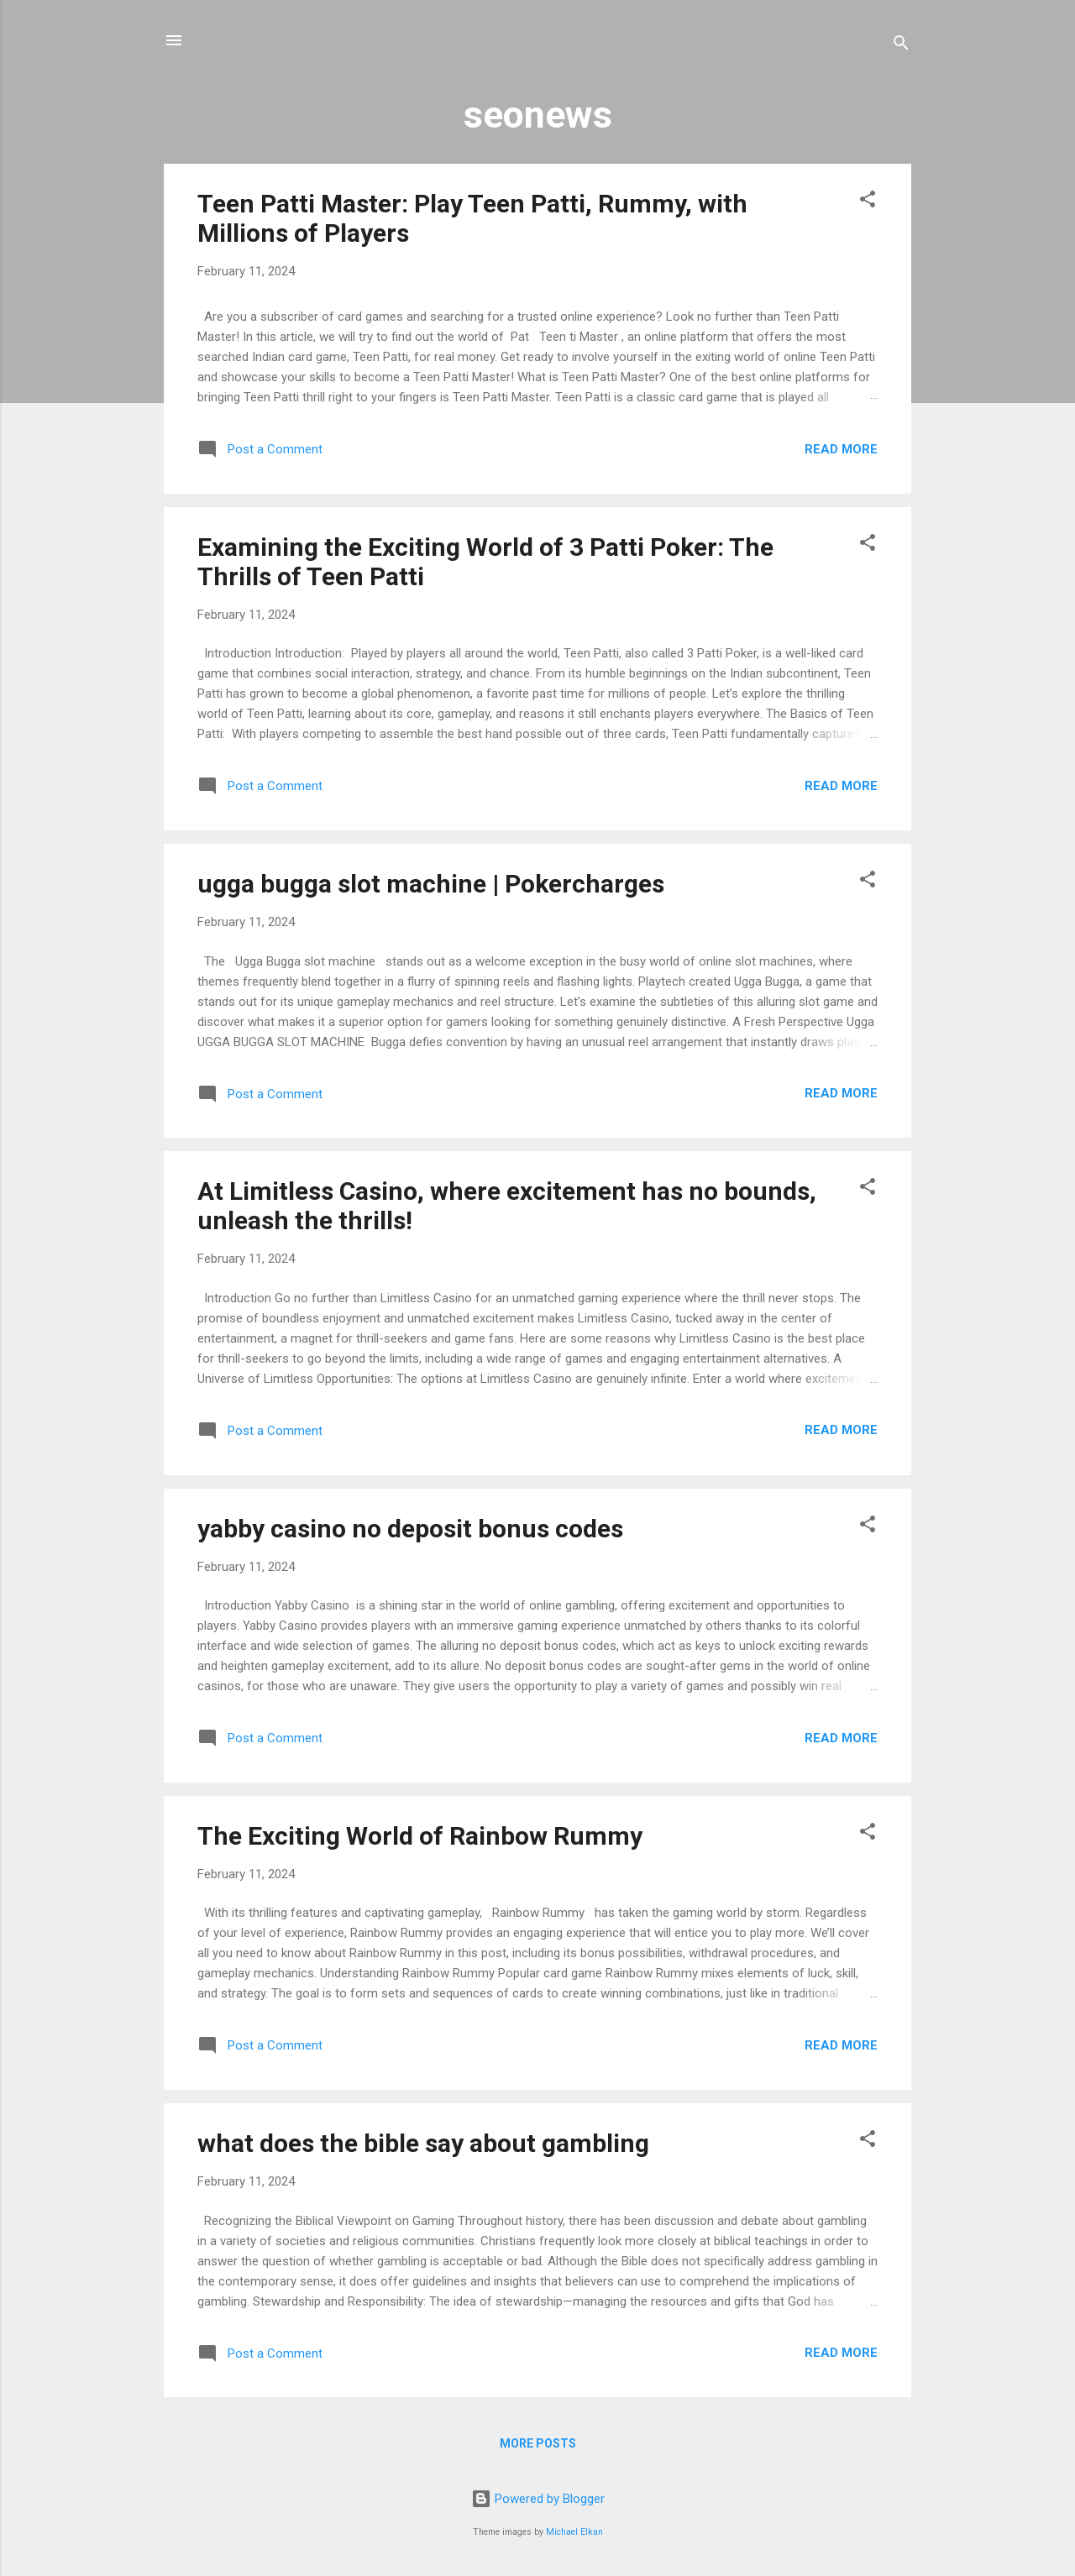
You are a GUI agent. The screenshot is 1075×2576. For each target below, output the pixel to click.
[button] (867, 202)
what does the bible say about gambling (423, 2143)
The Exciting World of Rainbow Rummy (419, 1836)
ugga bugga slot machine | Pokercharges (430, 883)
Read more (841, 449)
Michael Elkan (574, 2531)
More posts (538, 2443)
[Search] (901, 45)
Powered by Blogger (538, 2498)
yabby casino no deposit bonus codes (410, 1528)
